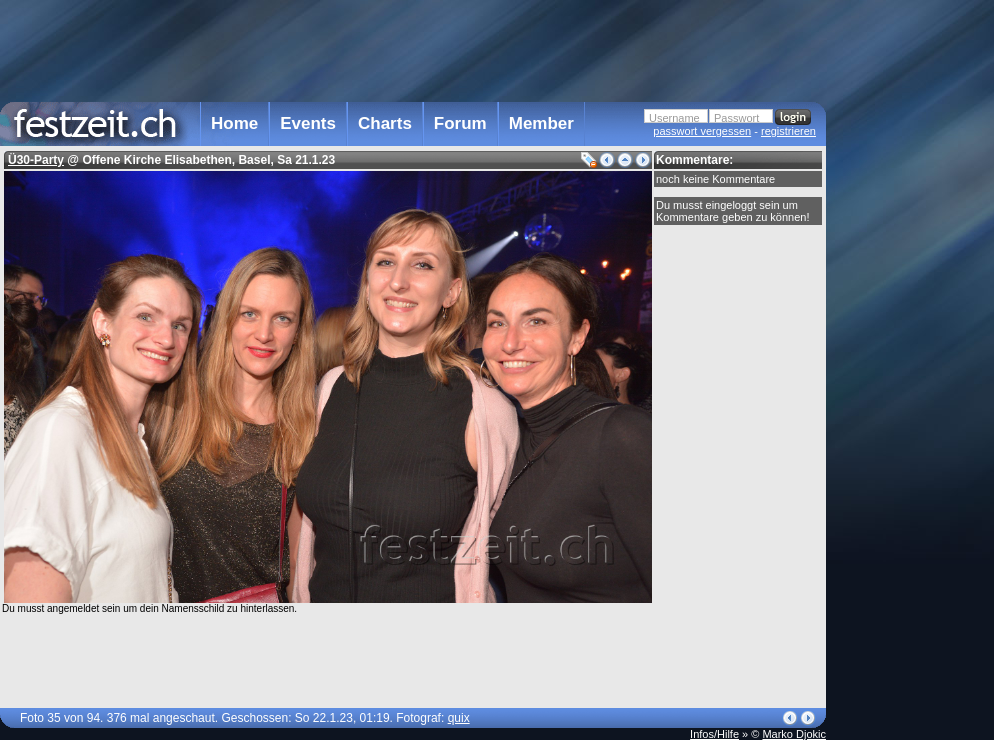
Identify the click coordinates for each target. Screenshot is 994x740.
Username (674, 118)
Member (541, 123)
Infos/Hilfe (714, 734)
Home (234, 123)
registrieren (788, 131)
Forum (460, 123)
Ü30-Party (36, 160)
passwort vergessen (702, 131)
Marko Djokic (794, 734)
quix (459, 718)
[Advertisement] (894, 403)
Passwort (736, 118)
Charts (385, 123)
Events (308, 123)
